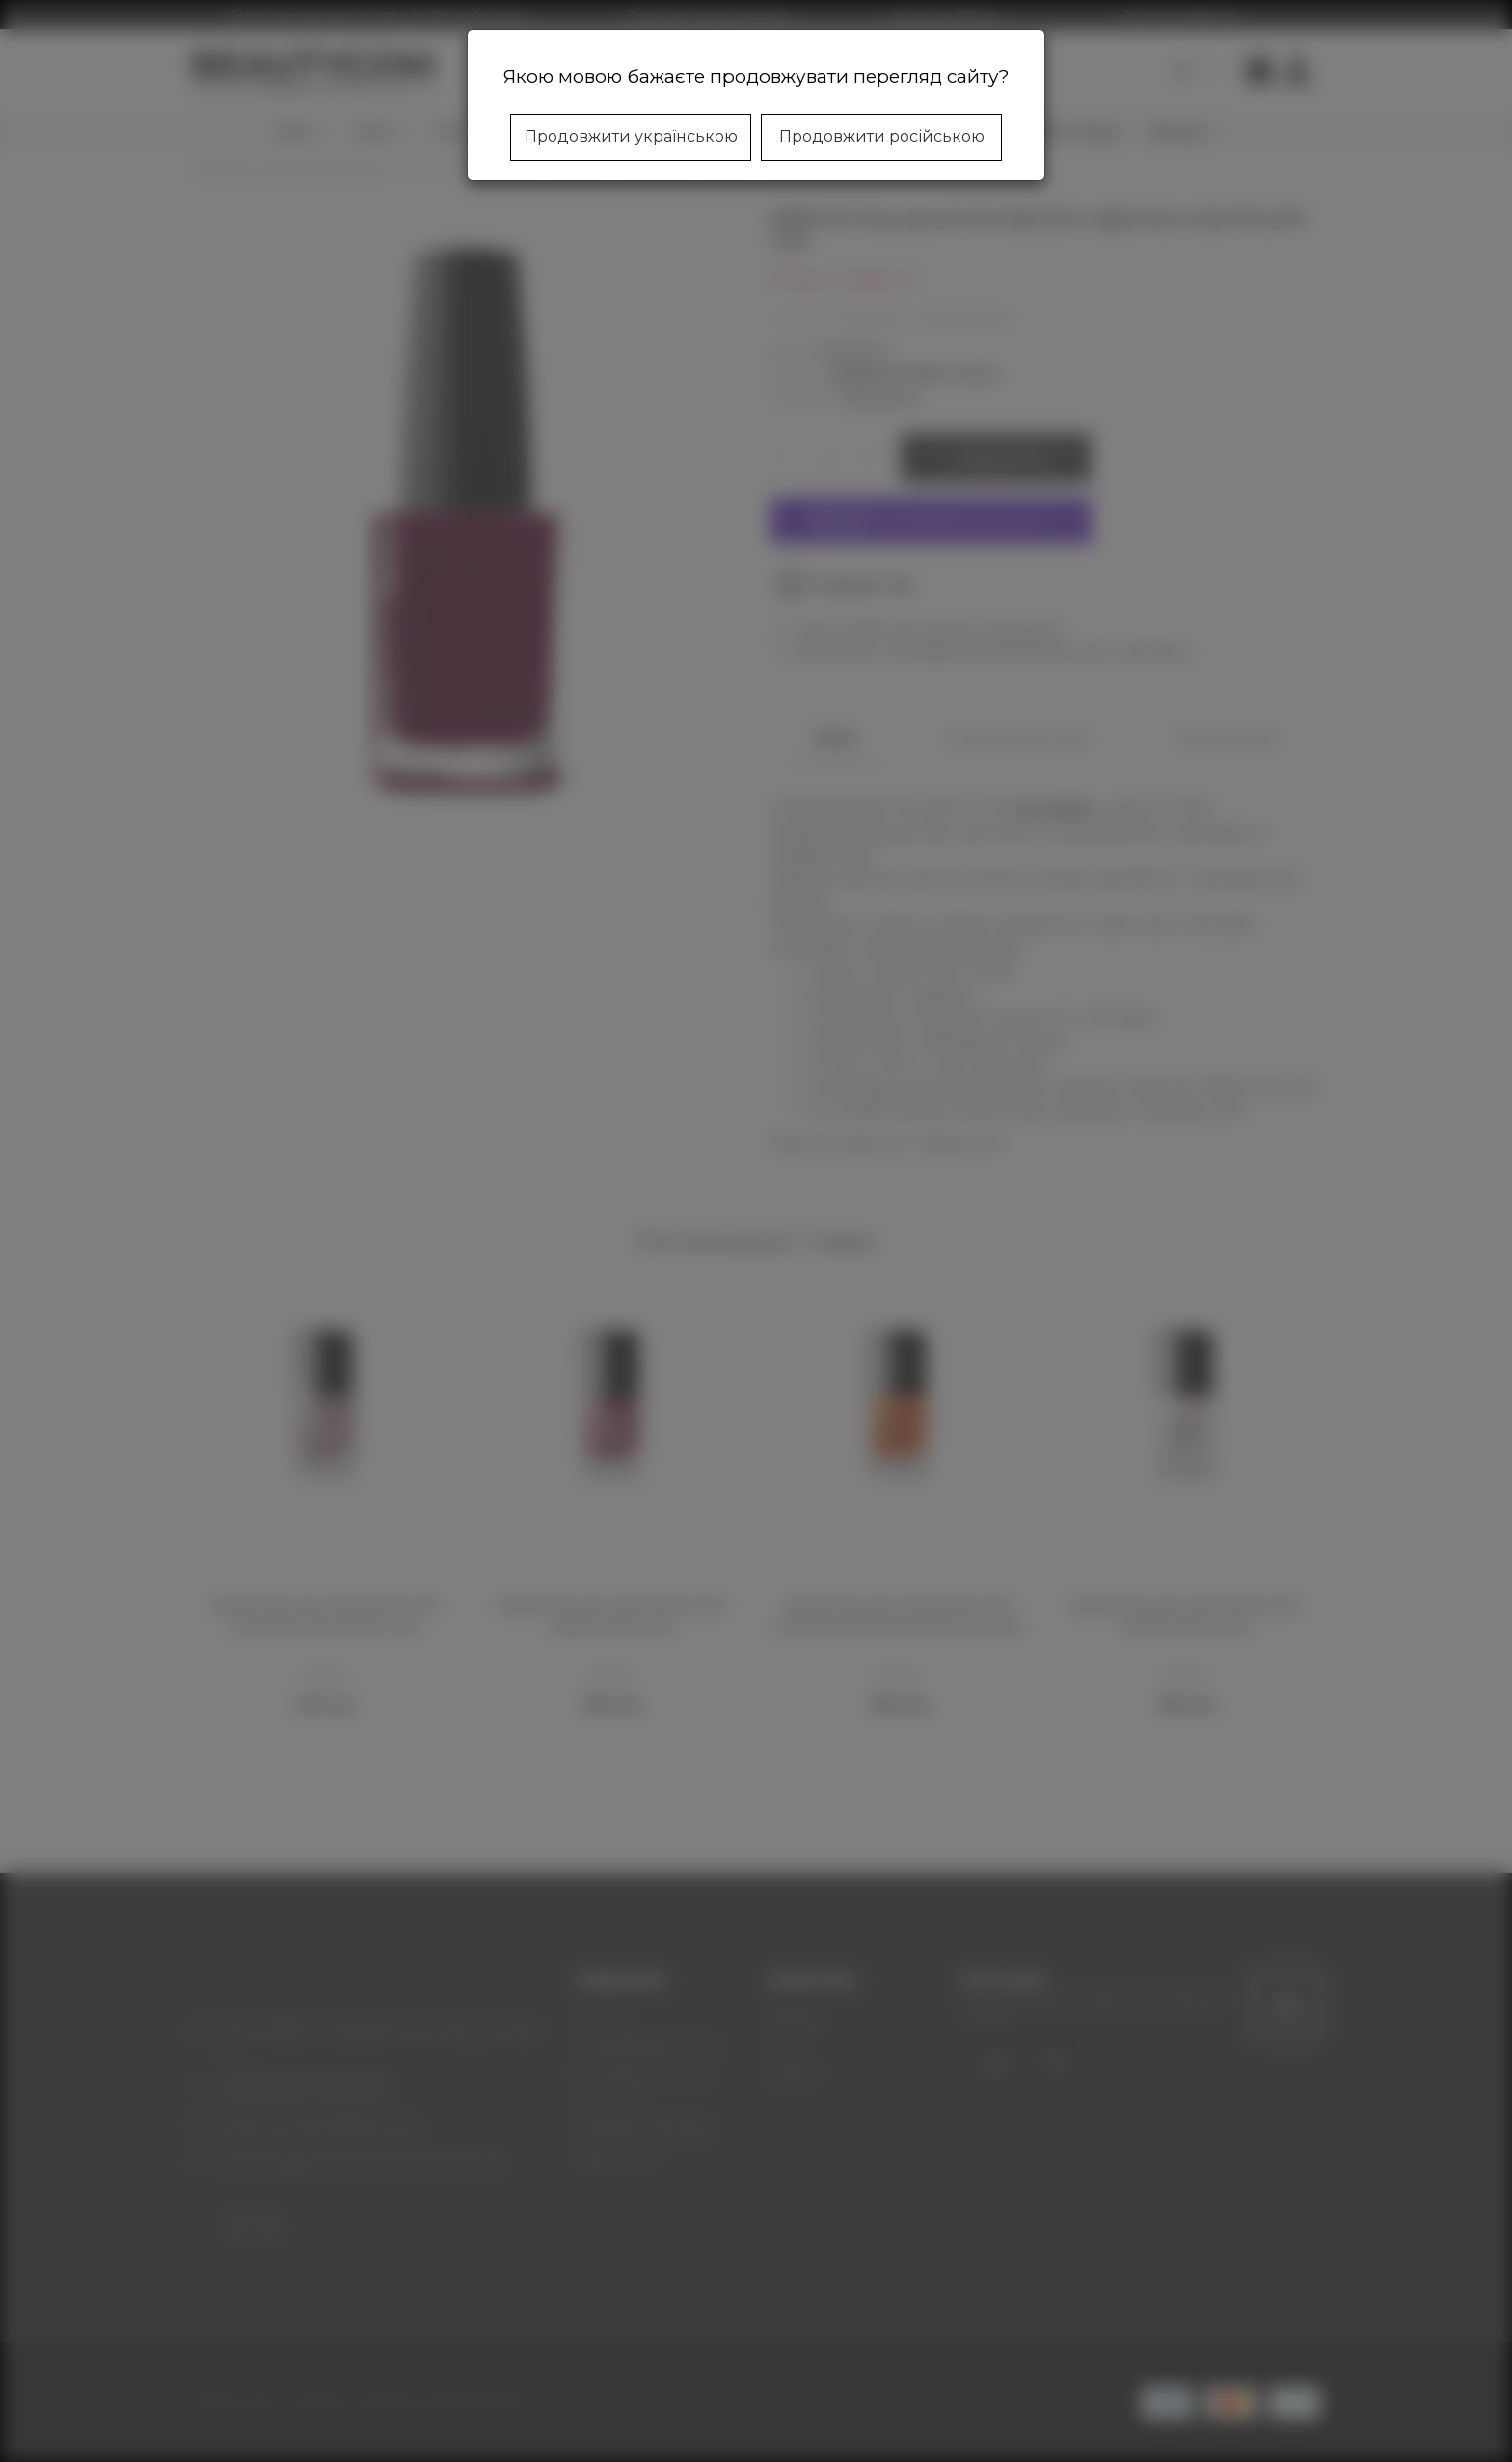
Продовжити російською (882, 136)
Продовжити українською (631, 136)
